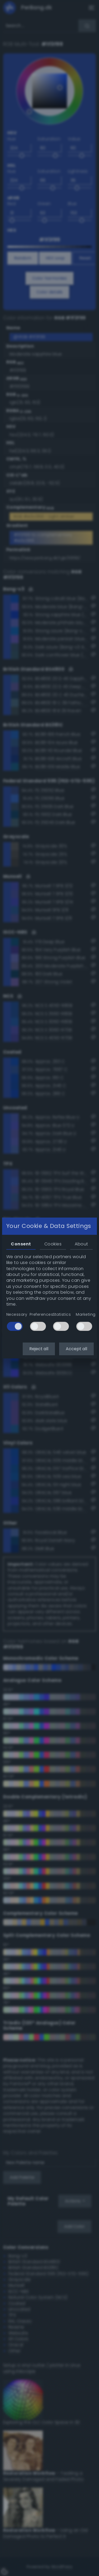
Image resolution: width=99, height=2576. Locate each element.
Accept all (76, 1349)
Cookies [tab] (53, 1244)
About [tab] (81, 1244)
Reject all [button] (38, 1349)
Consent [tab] (21, 1244)
